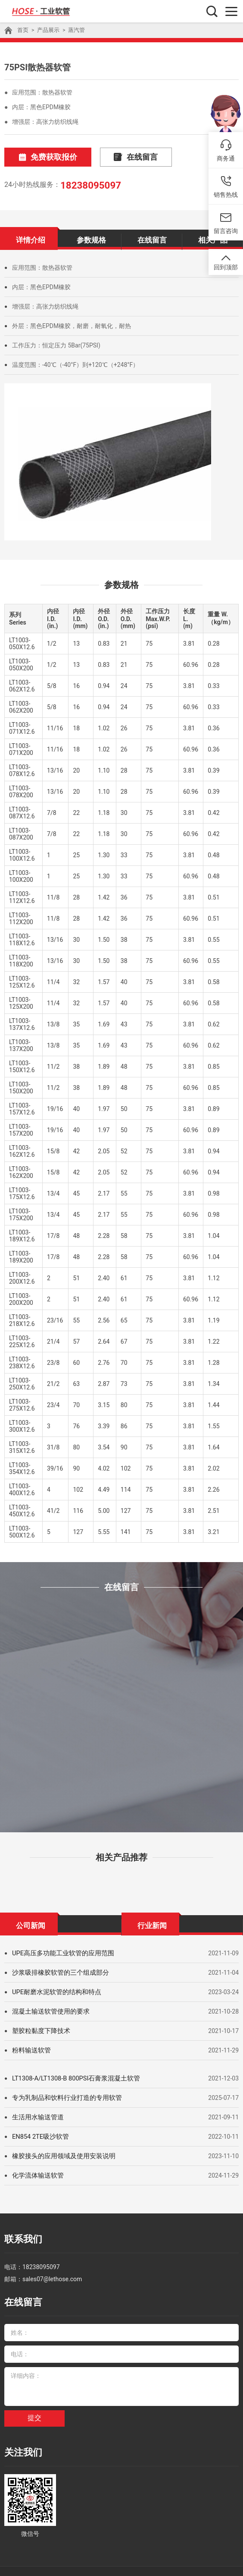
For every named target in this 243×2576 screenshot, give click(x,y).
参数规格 (91, 236)
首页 (22, 30)
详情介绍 (31, 236)
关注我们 (19, 2439)
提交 (34, 2407)
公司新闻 (31, 1921)
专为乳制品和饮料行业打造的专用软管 (63, 2095)
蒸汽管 (73, 30)
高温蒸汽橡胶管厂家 (176, 2563)
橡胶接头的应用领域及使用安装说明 (60, 2153)
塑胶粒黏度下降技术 (39, 2028)
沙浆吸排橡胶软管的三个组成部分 (57, 1970)
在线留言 (113, 156)
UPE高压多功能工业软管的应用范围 (60, 1950)
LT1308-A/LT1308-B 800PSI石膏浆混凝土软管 (73, 2075)
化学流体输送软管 (36, 2172)
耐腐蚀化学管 (127, 2563)
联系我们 (19, 2235)
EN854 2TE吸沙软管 (39, 2134)
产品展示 (46, 30)
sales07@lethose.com (52, 2272)
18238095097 (87, 183)
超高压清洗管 (88, 2563)
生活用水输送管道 (36, 2114)
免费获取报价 (40, 156)
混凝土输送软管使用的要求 (48, 2008)
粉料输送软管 (30, 2047)
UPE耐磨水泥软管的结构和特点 (54, 1989)
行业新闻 (152, 1921)
